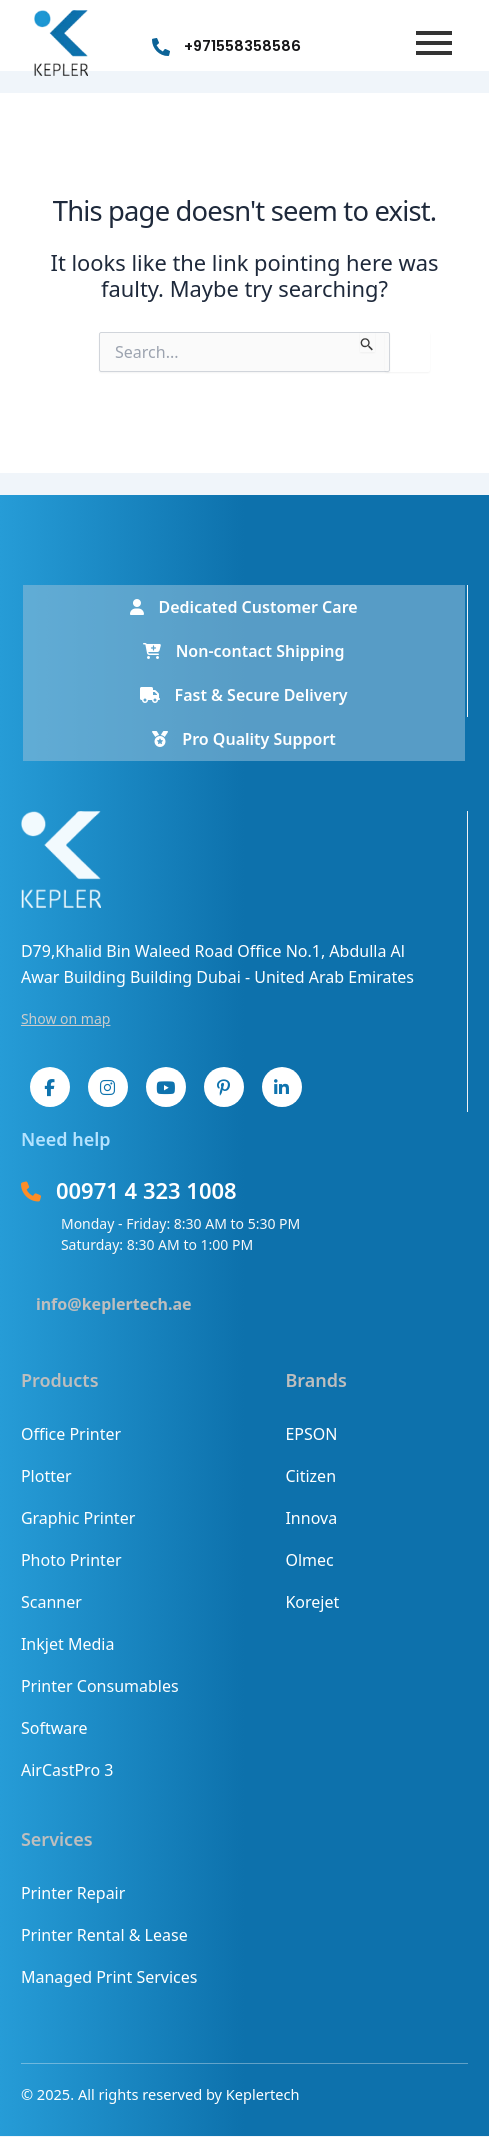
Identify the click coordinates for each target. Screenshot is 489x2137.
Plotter (46, 1476)
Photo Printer (71, 1560)
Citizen (310, 1476)
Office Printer (71, 1434)
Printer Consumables (100, 1686)
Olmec (309, 1560)
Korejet (312, 1602)
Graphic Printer (78, 1518)
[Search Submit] (367, 342)
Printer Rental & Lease (104, 1935)
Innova (311, 1518)
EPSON (311, 1434)
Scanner (51, 1602)
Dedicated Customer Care (243, 607)
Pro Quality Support (244, 739)
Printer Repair (73, 1893)
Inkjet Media (67, 1644)
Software (54, 1728)
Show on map (66, 1018)
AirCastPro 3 (67, 1770)
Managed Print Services (109, 1977)
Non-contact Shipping (243, 651)
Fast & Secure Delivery (243, 695)
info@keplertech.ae (114, 1304)
